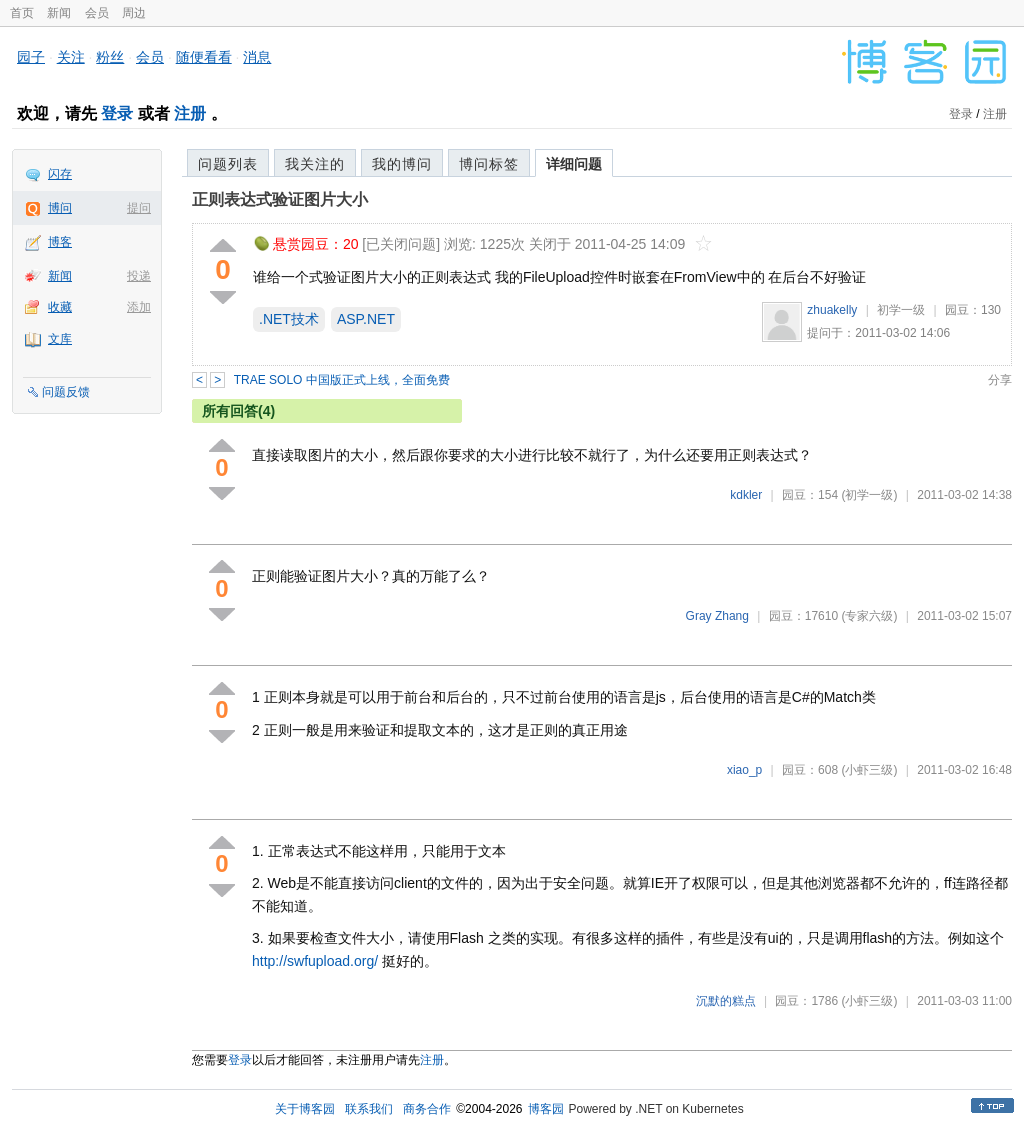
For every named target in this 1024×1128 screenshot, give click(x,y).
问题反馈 (66, 392)
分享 (1000, 380)
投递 (139, 276)
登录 (117, 113)
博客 (60, 242)
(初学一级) (869, 495)
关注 (71, 57)
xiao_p (744, 770)
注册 (190, 113)
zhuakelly (832, 310)
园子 (31, 57)
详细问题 (574, 164)
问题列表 (228, 164)
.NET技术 (289, 319)
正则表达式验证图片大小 (280, 199)
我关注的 (315, 164)
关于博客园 (305, 1109)
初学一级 (901, 310)
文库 (60, 339)
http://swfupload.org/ (315, 961)
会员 (97, 13)
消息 (257, 57)
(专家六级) (869, 616)
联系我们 (369, 1109)
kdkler (746, 495)
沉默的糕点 (726, 1001)
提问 (139, 208)
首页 (22, 13)
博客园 (546, 1109)
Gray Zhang (717, 616)
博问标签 (489, 164)
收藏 (60, 307)
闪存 (60, 174)
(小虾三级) (869, 770)
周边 (134, 13)
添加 (139, 307)
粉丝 (110, 57)
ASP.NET (366, 319)
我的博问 (402, 164)
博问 (60, 208)
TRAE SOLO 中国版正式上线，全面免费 (342, 380)
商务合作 (427, 1109)
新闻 (59, 13)
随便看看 (204, 57)
